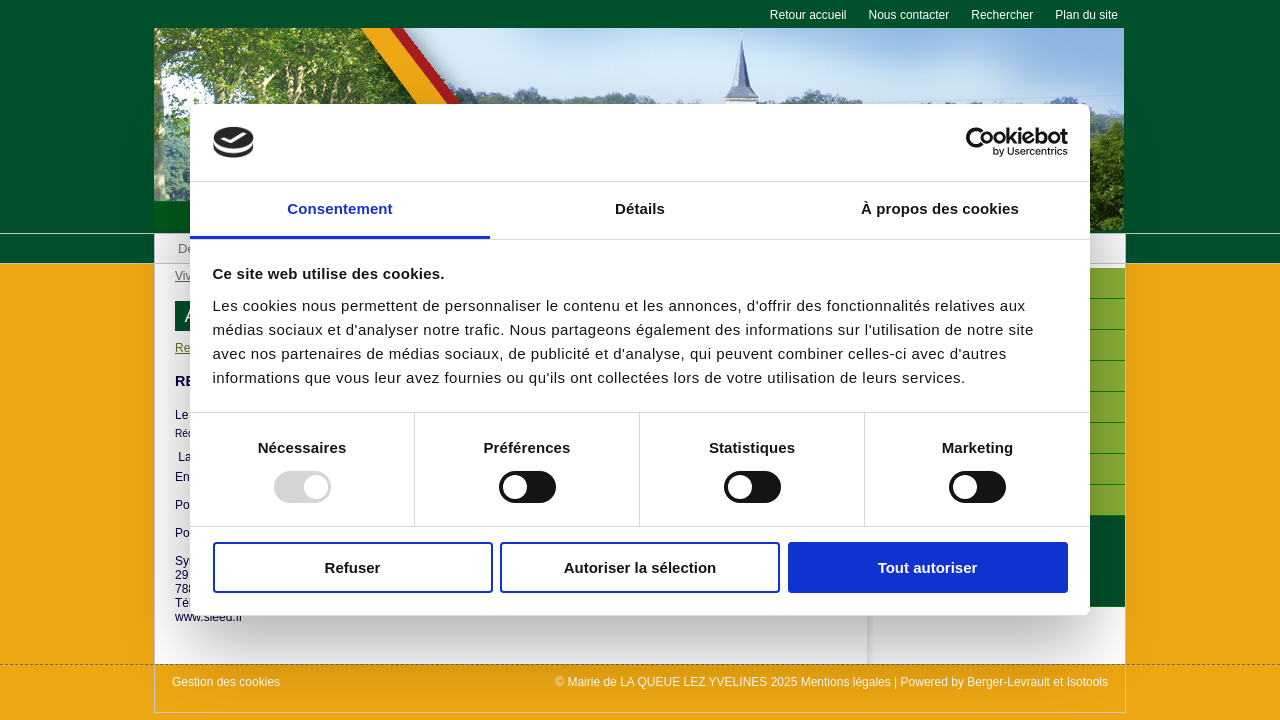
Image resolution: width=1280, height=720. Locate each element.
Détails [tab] (640, 208)
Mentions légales (846, 682)
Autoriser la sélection (640, 567)
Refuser (353, 567)
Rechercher (1002, 15)
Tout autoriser (928, 567)
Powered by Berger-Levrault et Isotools (1004, 682)
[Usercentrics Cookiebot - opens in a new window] (980, 142)
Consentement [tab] (339, 208)
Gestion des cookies (226, 682)
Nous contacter (909, 15)
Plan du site (1086, 15)
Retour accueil (808, 15)
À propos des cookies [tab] (940, 208)
